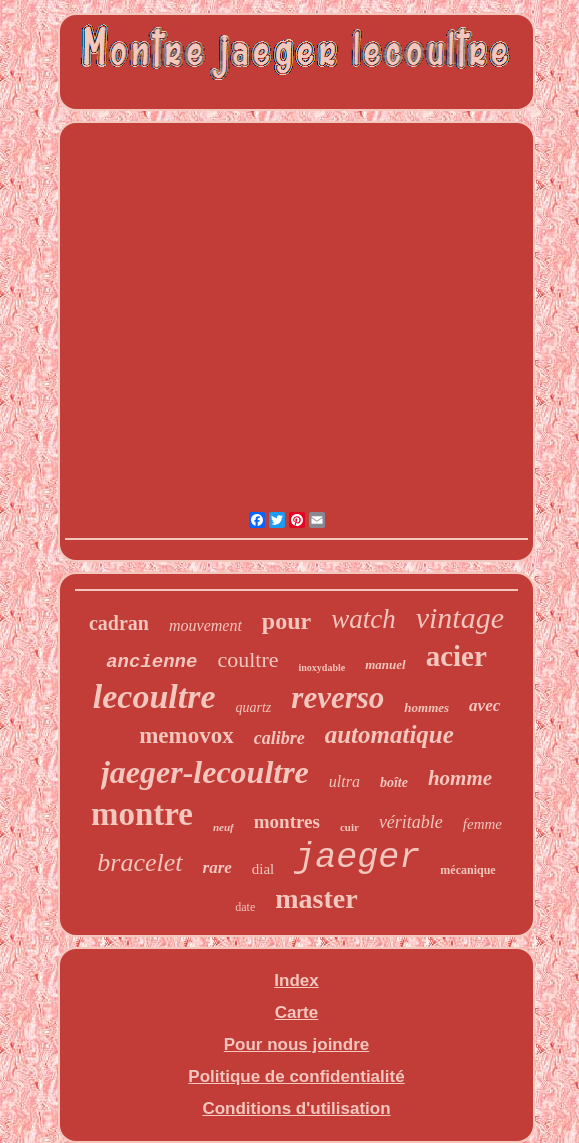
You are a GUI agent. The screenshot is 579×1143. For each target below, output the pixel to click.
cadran (119, 623)
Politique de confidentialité (296, 1076)
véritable (411, 822)
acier (456, 656)
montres (287, 821)
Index (296, 980)
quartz (254, 707)
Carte (296, 1012)
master (316, 898)
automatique (389, 734)
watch (363, 619)
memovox (186, 735)
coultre (247, 659)
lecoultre (154, 696)
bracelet (139, 862)
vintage (460, 617)
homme (460, 778)
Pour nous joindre (296, 1044)
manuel (385, 664)
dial (263, 869)
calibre (279, 738)
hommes (426, 707)
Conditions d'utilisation (296, 1108)
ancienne (151, 662)
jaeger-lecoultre (205, 772)
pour (286, 621)
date (245, 907)
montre (142, 814)
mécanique (467, 870)
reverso (337, 697)
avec (484, 705)
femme (482, 824)
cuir (349, 827)
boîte (394, 782)
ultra (344, 781)
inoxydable (321, 667)
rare (217, 867)
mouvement (205, 625)
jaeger (357, 858)
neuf (223, 827)
